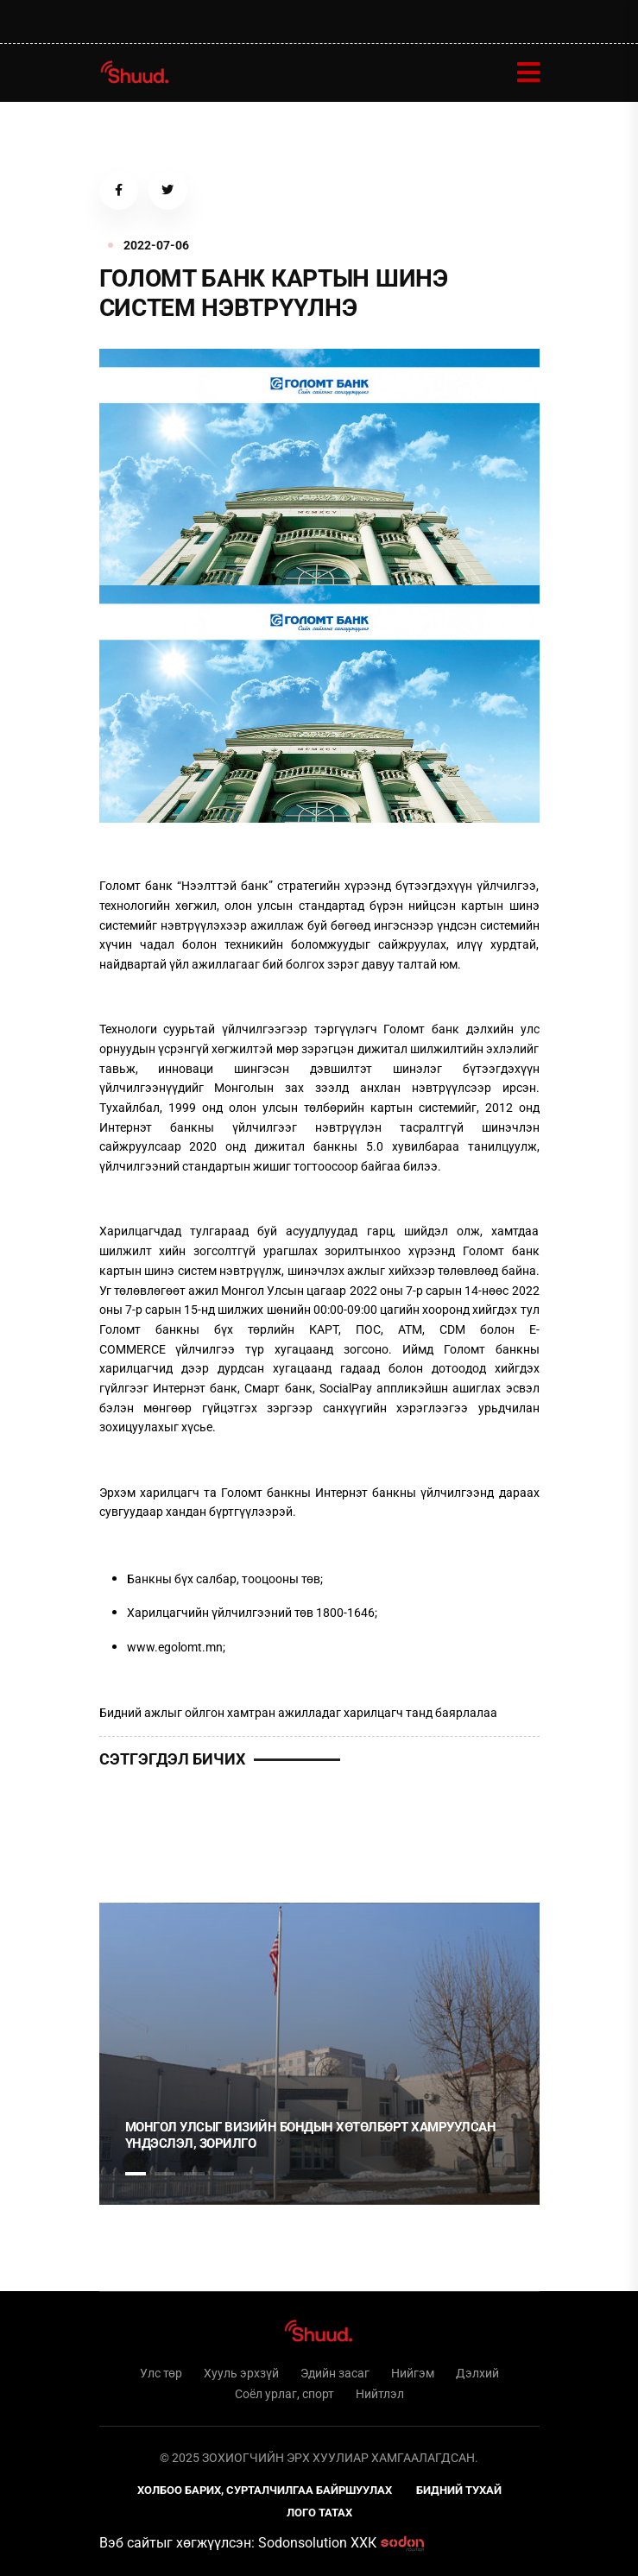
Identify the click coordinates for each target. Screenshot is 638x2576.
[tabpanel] (319, 2054)
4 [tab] (223, 2173)
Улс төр (161, 2373)
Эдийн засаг (335, 2373)
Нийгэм (412, 2373)
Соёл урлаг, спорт (284, 2394)
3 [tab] (194, 2173)
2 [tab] (165, 2173)
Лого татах (319, 2512)
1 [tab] (135, 1832)
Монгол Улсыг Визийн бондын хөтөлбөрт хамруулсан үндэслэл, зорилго (310, 2135)
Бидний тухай (459, 2490)
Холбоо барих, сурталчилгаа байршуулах (264, 2490)
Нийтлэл (380, 2394)
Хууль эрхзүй (241, 2373)
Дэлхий (477, 2373)
